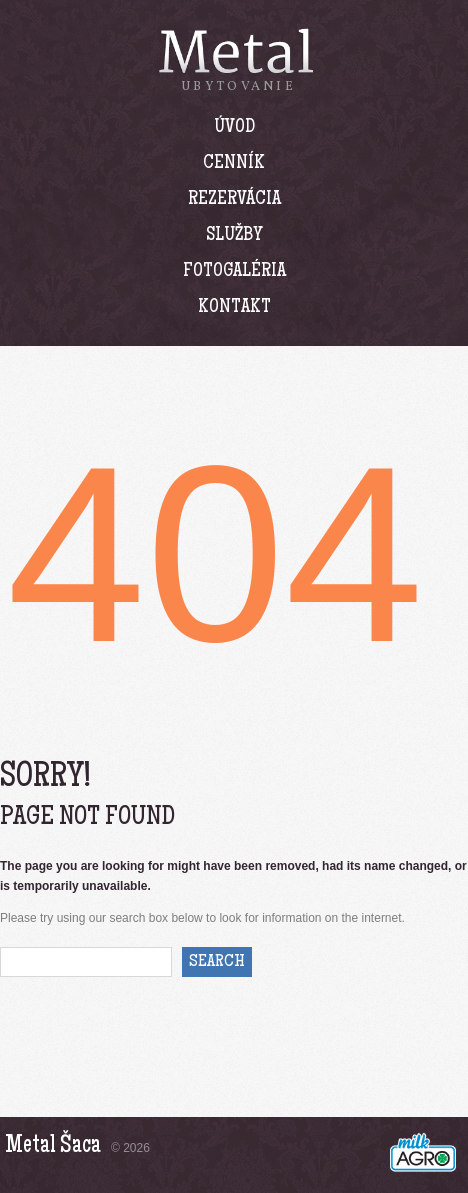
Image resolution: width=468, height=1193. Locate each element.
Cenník (234, 164)
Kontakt (234, 308)
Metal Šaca (53, 1146)
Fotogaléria (234, 272)
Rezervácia (234, 200)
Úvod (234, 128)
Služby (234, 236)
